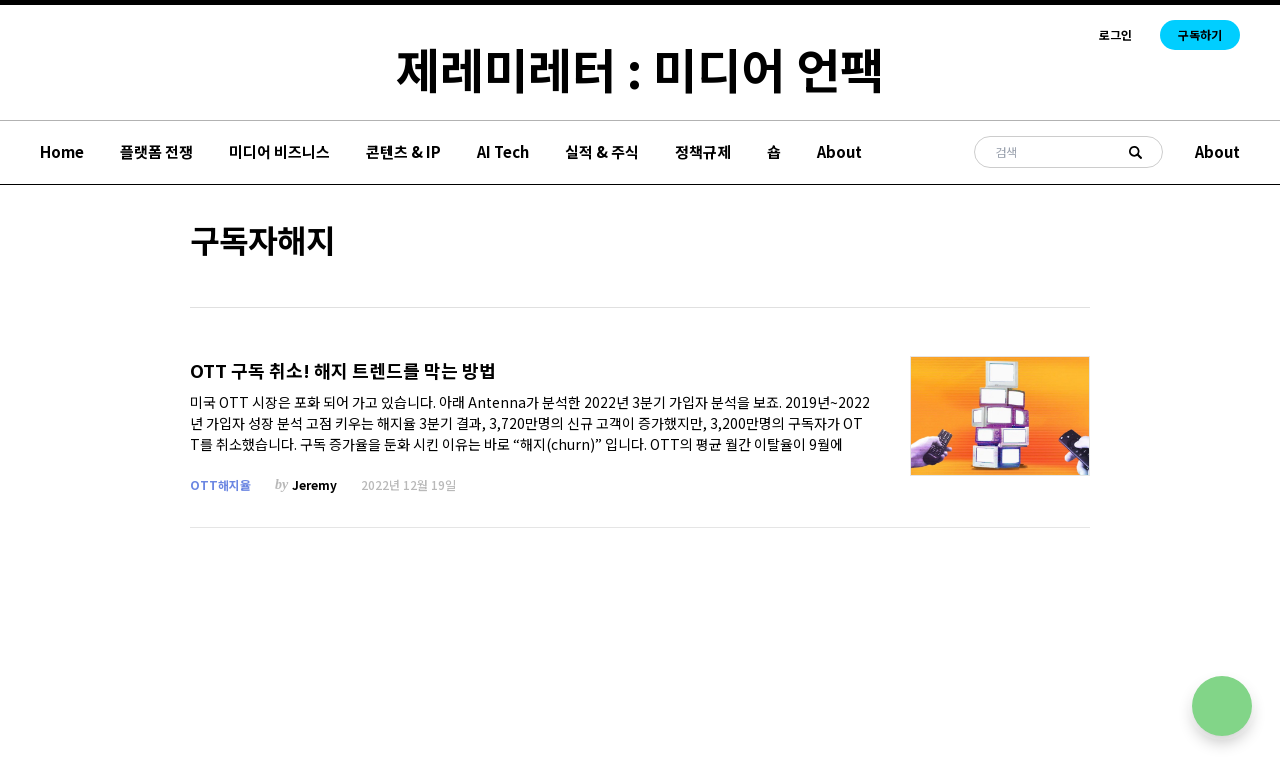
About (839, 151)
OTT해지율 (220, 484)
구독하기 (1200, 34)
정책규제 (703, 151)
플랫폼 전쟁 (156, 151)
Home (62, 151)
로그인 (1115, 35)
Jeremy (314, 484)
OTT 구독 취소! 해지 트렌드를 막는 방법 (343, 370)
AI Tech (503, 151)
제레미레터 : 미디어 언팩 (640, 68)
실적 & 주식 (602, 151)
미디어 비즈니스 (279, 151)
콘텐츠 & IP (403, 151)
